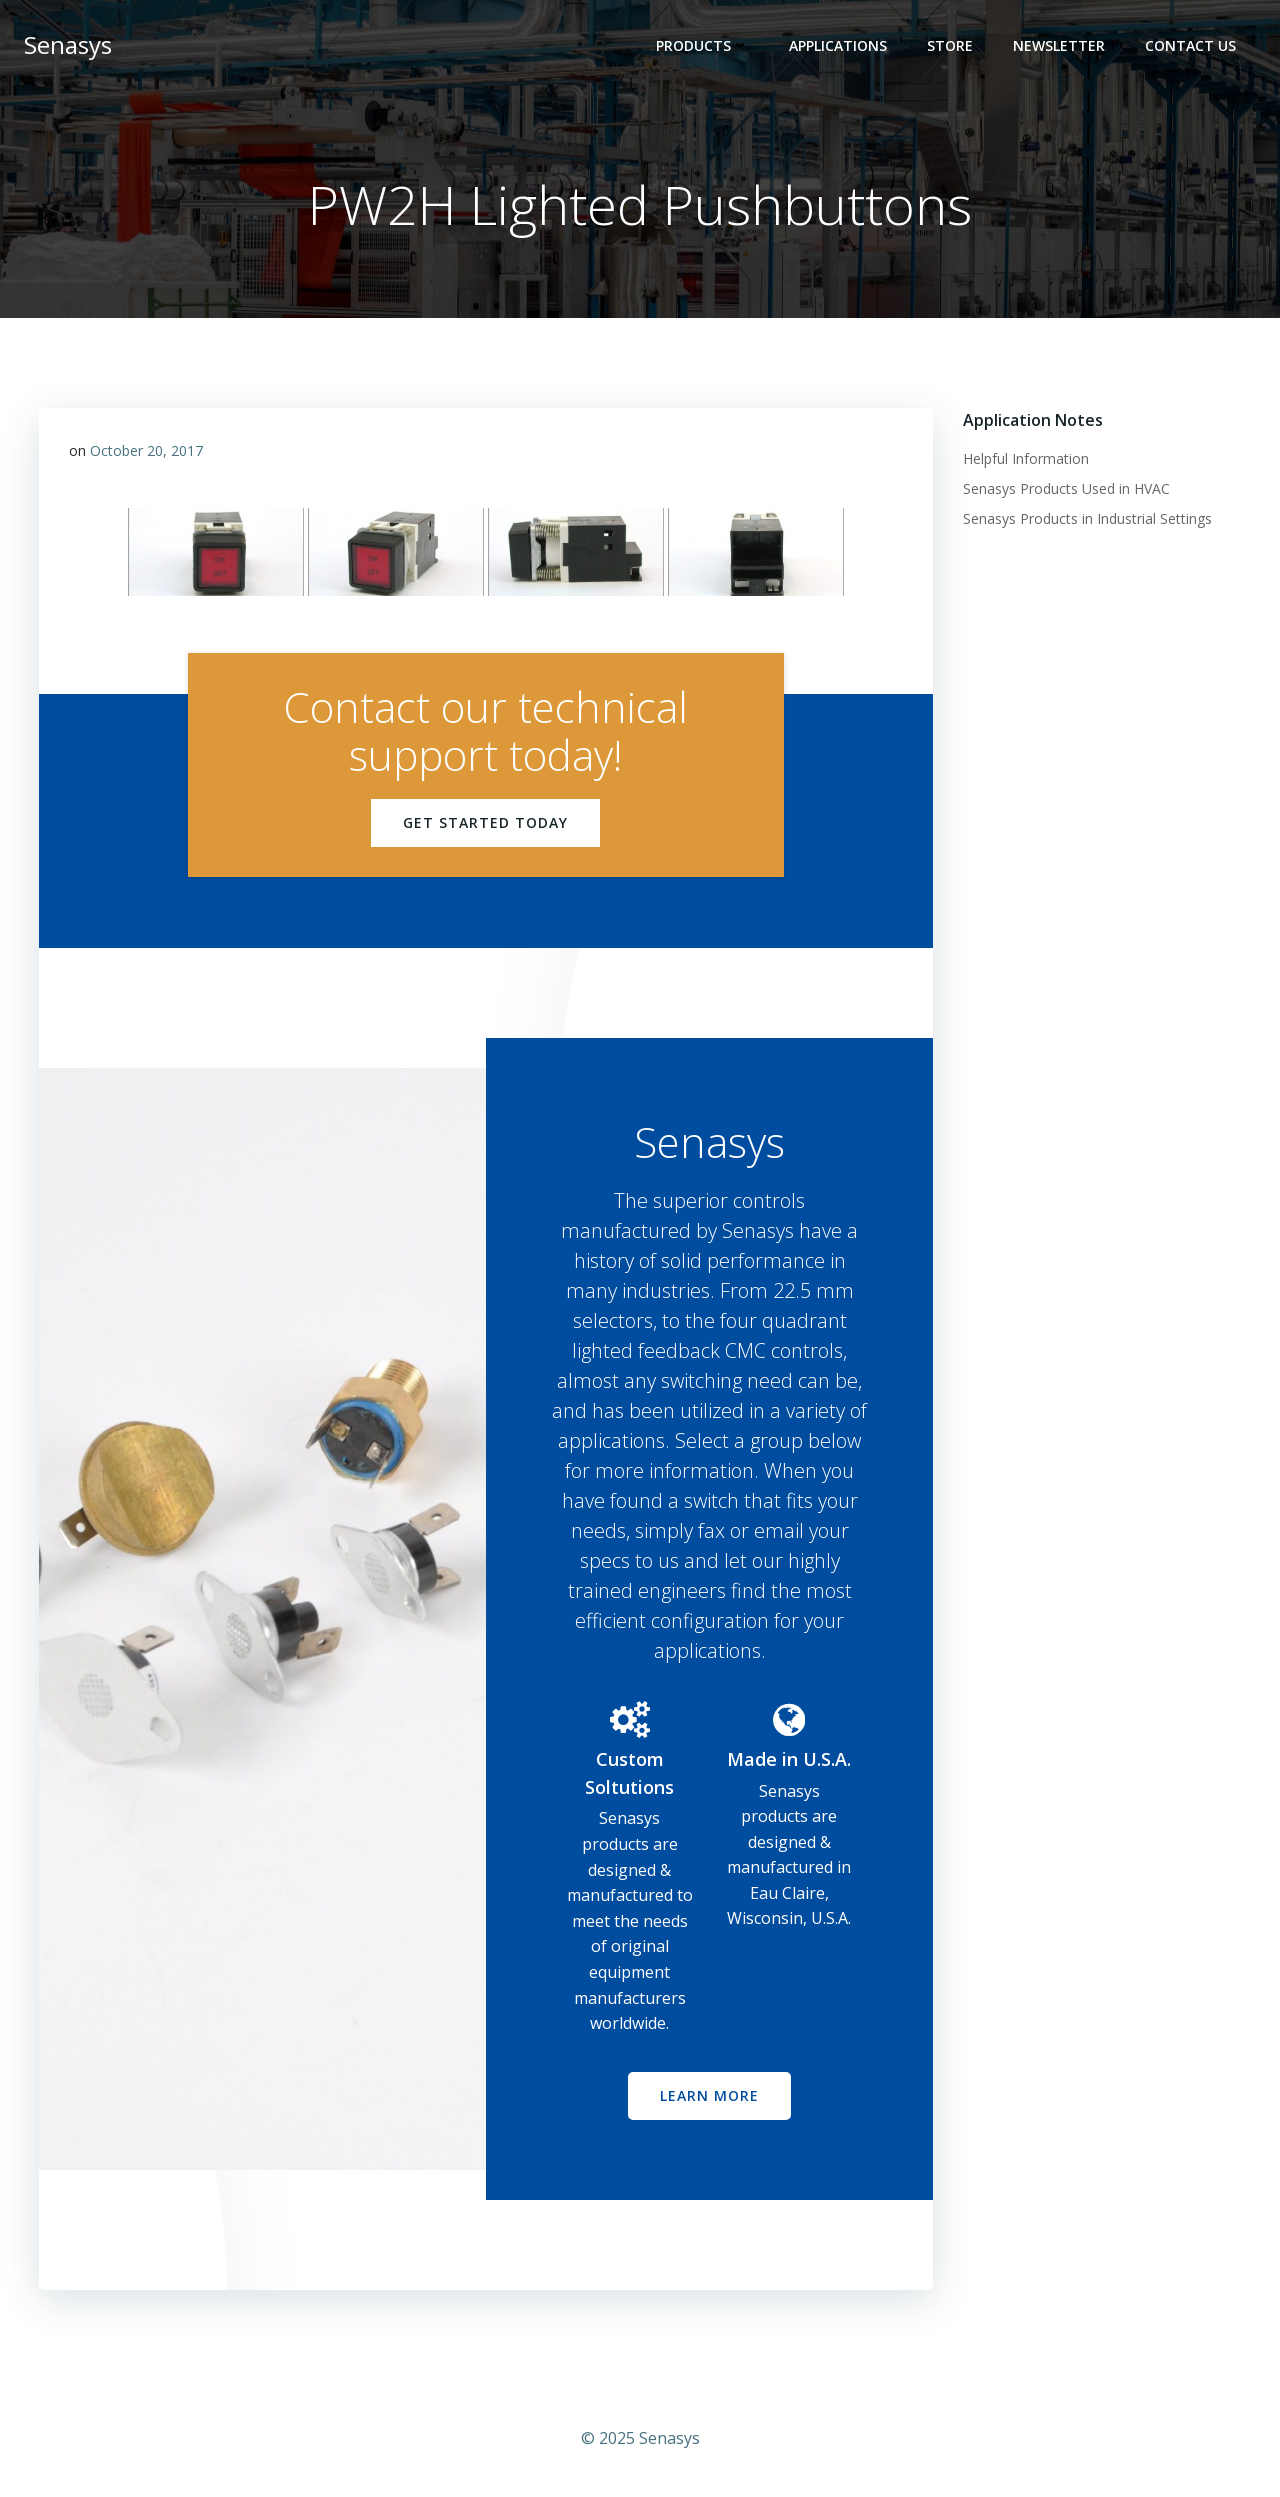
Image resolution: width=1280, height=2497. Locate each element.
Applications (838, 45)
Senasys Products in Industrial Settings (1087, 518)
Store (950, 45)
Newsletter (1059, 45)
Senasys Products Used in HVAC (1066, 488)
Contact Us (1190, 45)
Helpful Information (1026, 458)
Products (702, 45)
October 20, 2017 (146, 450)
